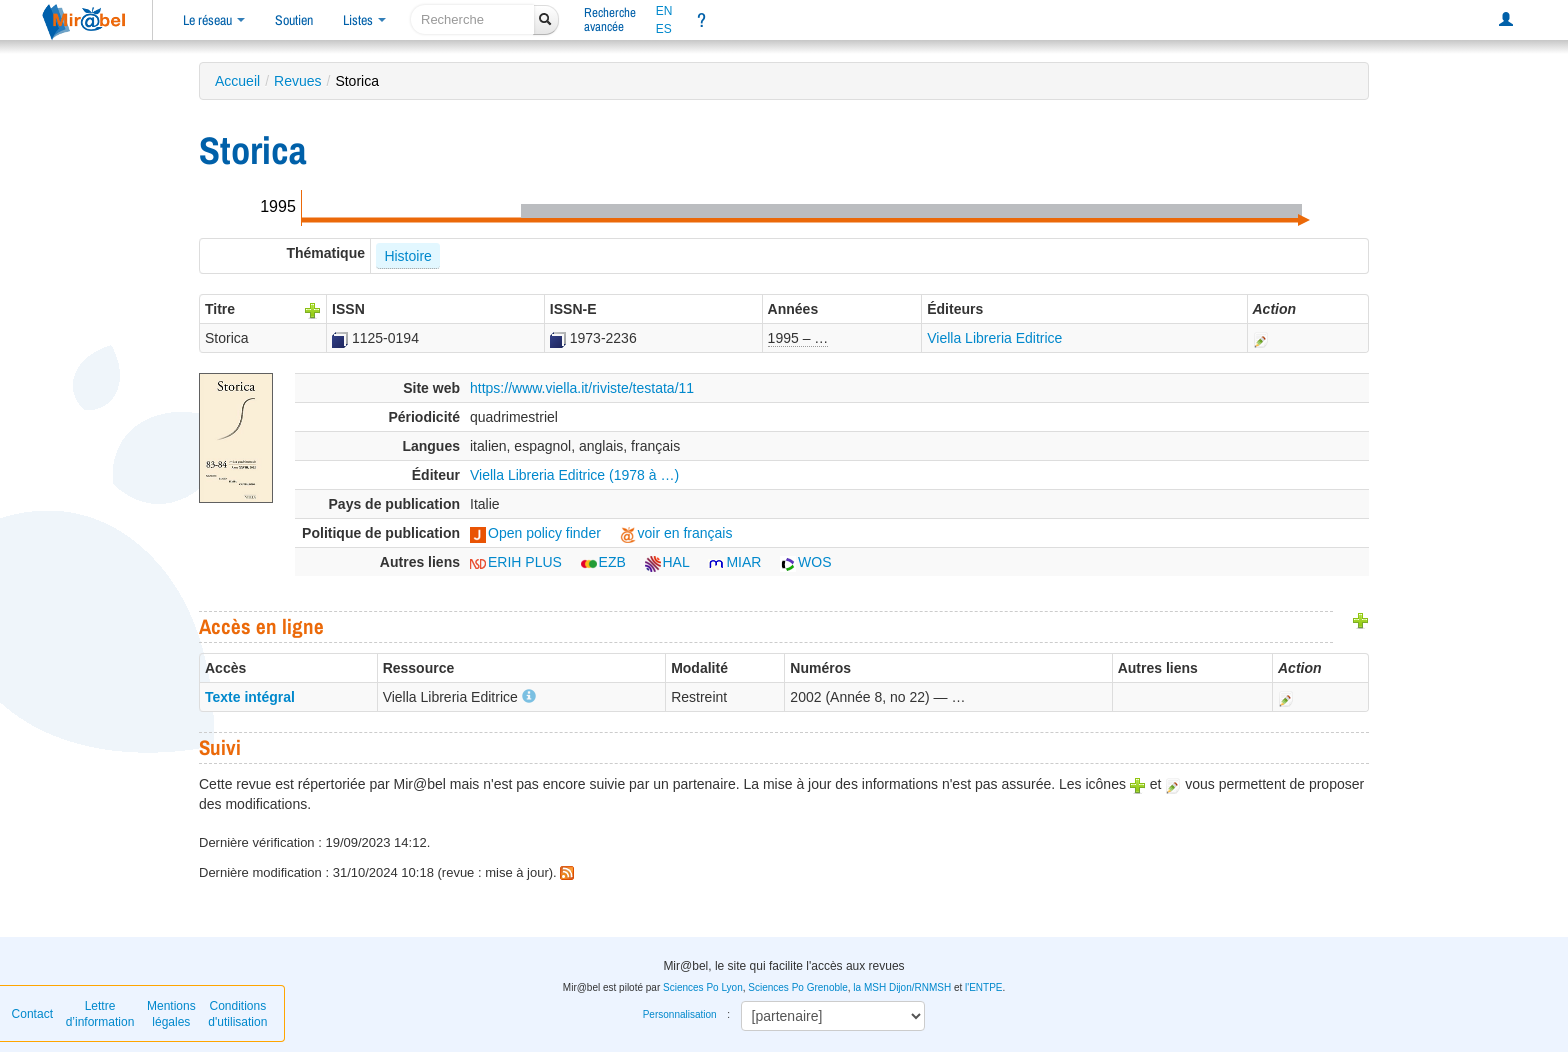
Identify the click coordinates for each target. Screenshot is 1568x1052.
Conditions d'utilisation (237, 1014)
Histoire (407, 256)
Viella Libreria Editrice (994, 338)
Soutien (294, 20)
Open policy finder (535, 533)
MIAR (734, 562)
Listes (364, 20)
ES (664, 29)
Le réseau (214, 20)
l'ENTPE (983, 987)
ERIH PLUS (516, 562)
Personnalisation (680, 1014)
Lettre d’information (100, 1014)
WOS (805, 562)
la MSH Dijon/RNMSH (902, 987)
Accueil (237, 81)
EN (664, 11)
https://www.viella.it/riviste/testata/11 (582, 388)
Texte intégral (250, 697)
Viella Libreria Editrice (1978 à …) (574, 475)
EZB (603, 562)
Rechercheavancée (610, 19)
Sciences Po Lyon (703, 987)
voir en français (676, 533)
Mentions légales (171, 1014)
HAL (667, 562)
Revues (297, 81)
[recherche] (472, 19)
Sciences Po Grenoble (798, 987)
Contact (32, 1014)
